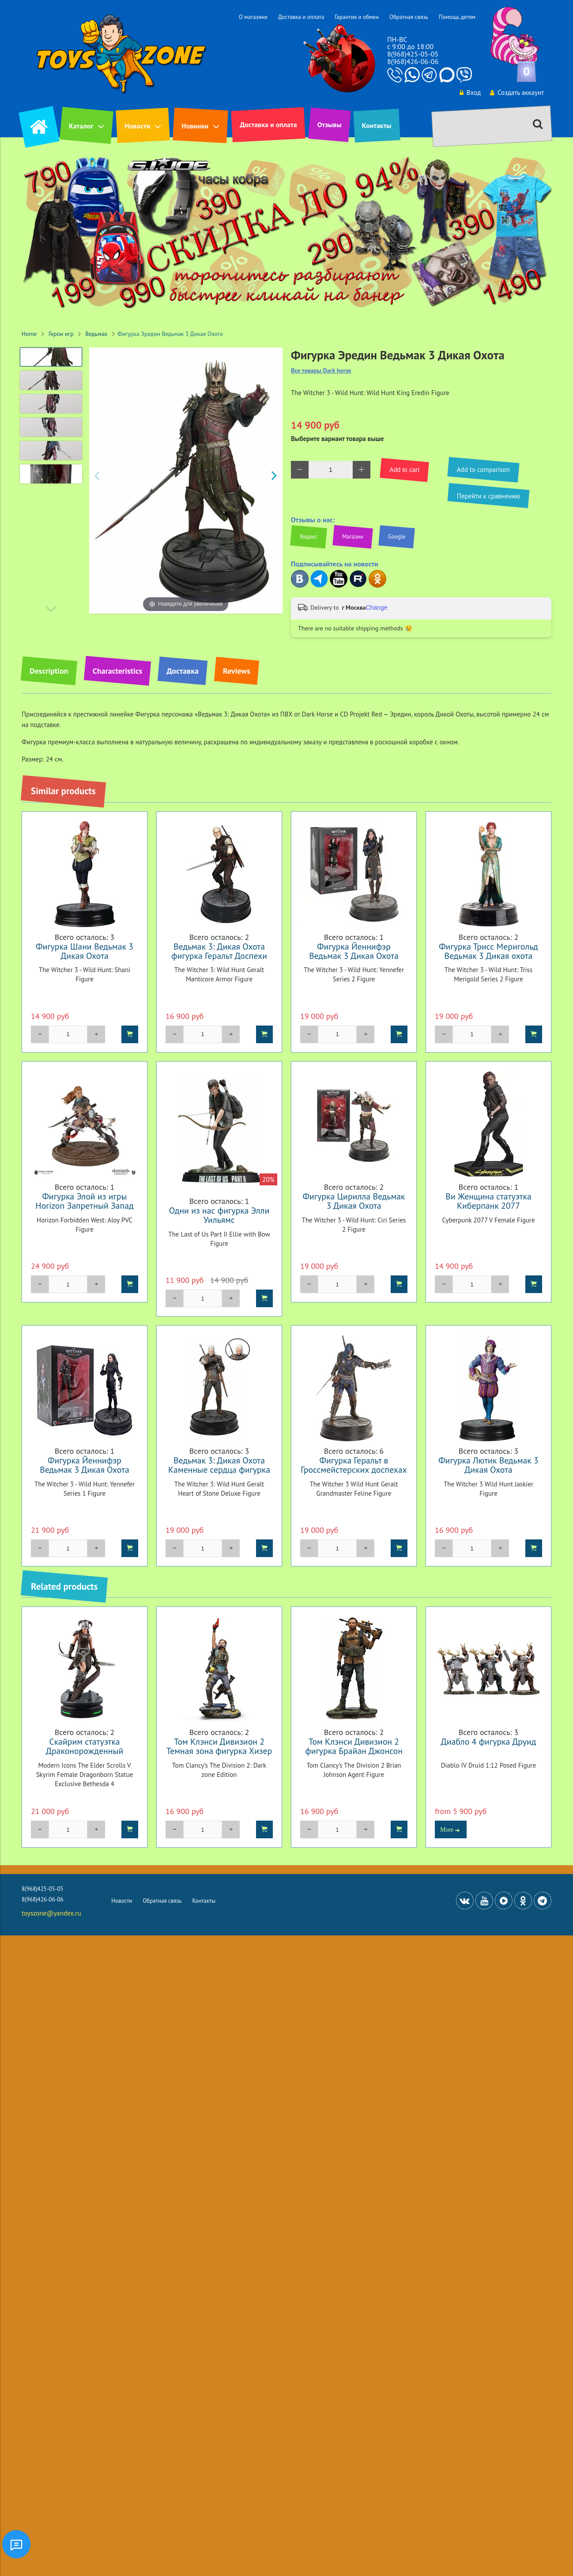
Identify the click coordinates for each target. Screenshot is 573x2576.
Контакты (377, 125)
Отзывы (329, 124)
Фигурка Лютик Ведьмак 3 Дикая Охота (488, 1465)
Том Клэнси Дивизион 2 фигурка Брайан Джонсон (354, 1746)
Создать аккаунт (517, 92)
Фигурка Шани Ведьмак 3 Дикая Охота (84, 951)
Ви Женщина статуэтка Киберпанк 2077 (488, 1201)
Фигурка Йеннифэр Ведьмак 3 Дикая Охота (354, 951)
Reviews (236, 671)
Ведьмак (96, 334)
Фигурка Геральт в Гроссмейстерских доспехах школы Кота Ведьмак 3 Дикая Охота (354, 1474)
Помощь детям (457, 17)
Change (376, 607)
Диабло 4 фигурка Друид (488, 1741)
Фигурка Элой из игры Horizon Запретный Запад (84, 1201)
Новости (137, 125)
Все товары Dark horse (321, 370)
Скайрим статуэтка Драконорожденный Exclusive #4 (85, 1751)
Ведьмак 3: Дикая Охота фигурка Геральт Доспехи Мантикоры (219, 955)
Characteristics (117, 671)
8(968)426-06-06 (412, 61)
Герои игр (61, 334)
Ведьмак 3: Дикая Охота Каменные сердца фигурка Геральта (219, 1469)
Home (29, 334)
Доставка (182, 671)
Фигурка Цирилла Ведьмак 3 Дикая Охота (354, 1201)
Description (49, 671)
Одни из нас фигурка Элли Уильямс (219, 1215)
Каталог (81, 125)
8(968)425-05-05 (412, 53)
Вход (470, 92)
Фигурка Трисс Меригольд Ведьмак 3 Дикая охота (488, 951)
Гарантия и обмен (357, 17)
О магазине (253, 17)
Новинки (194, 125)
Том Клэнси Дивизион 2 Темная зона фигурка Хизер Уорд (219, 1751)
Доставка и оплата (301, 17)
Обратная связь (408, 17)
